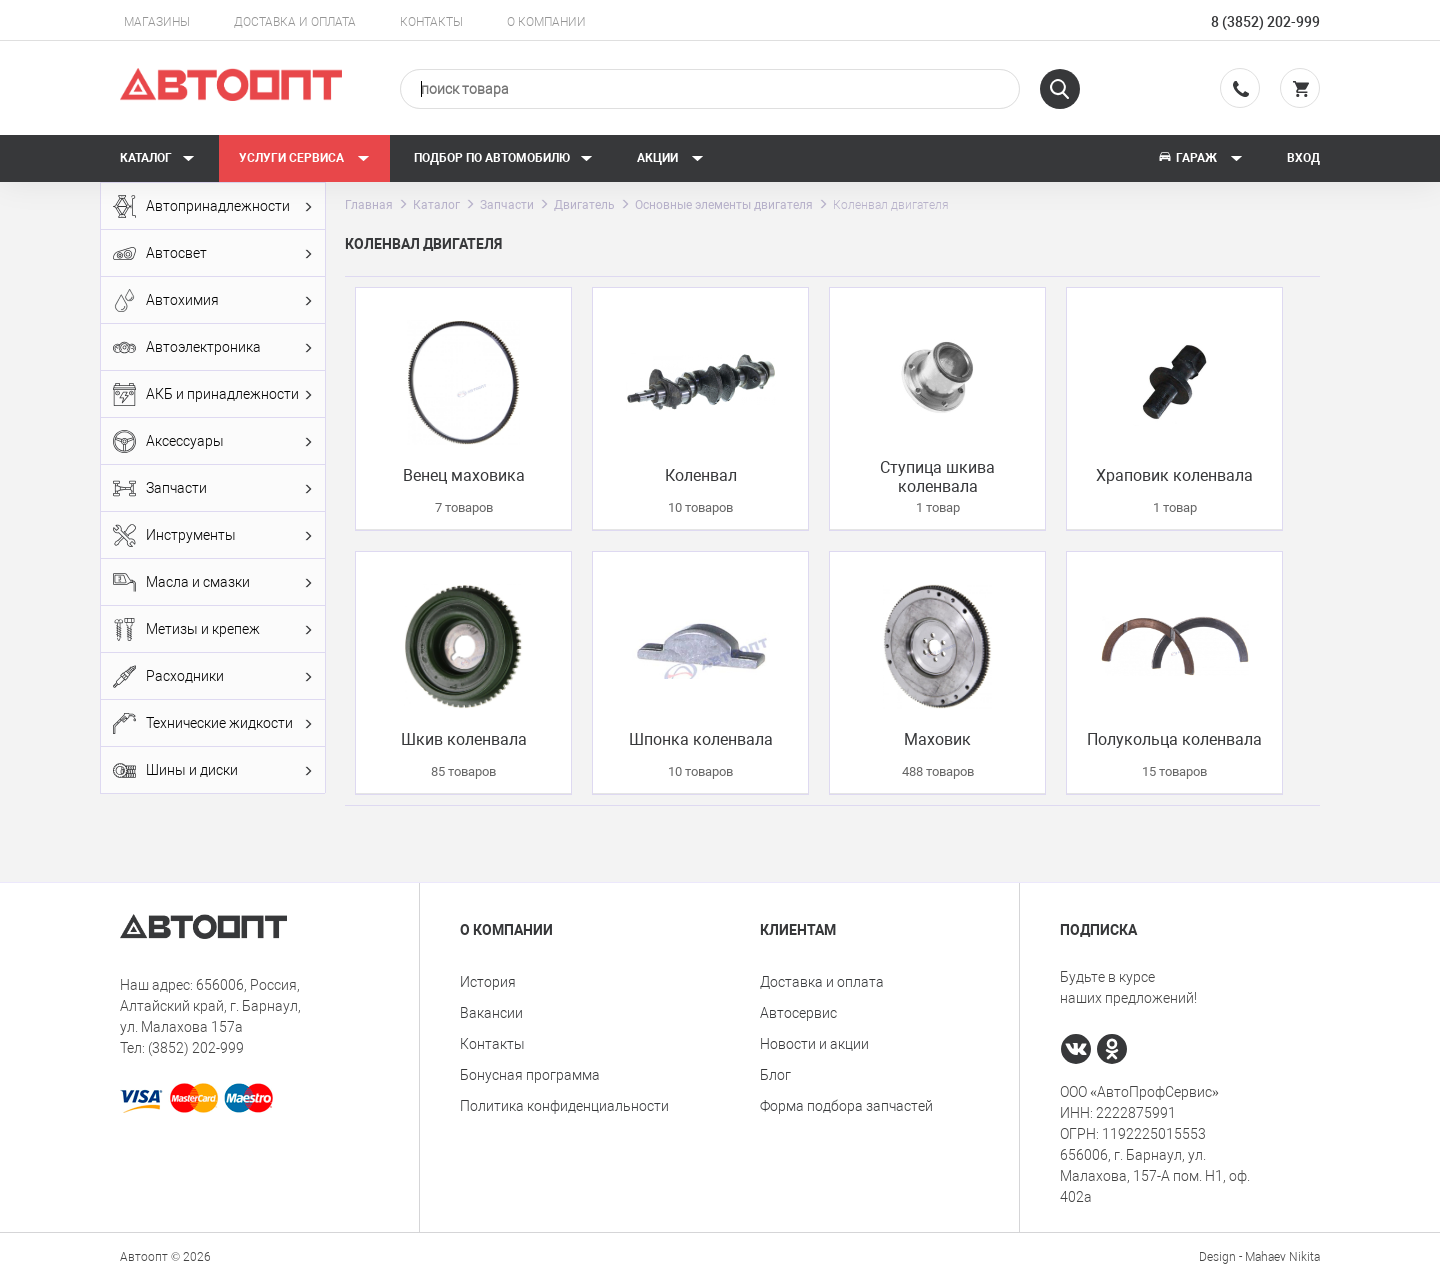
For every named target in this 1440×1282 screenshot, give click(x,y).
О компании (546, 22)
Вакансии (491, 1013)
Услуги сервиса (304, 158)
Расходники (213, 676)
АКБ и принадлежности (213, 394)
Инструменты (213, 535)
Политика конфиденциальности (564, 1106)
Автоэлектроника (213, 347)
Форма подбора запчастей (846, 1106)
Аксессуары (213, 441)
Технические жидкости (213, 723)
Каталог (157, 158)
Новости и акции (814, 1044)
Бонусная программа (530, 1075)
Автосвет (213, 253)
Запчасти (213, 488)
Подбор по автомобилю (503, 158)
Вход (1303, 158)
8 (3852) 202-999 (1265, 22)
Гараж (1200, 158)
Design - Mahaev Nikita (1259, 1257)
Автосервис (798, 1013)
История (488, 982)
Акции (670, 158)
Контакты (431, 22)
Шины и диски (213, 770)
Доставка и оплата (295, 22)
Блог (775, 1075)
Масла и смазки (213, 582)
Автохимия (213, 300)
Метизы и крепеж (213, 629)
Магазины (157, 22)
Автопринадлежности (213, 206)
